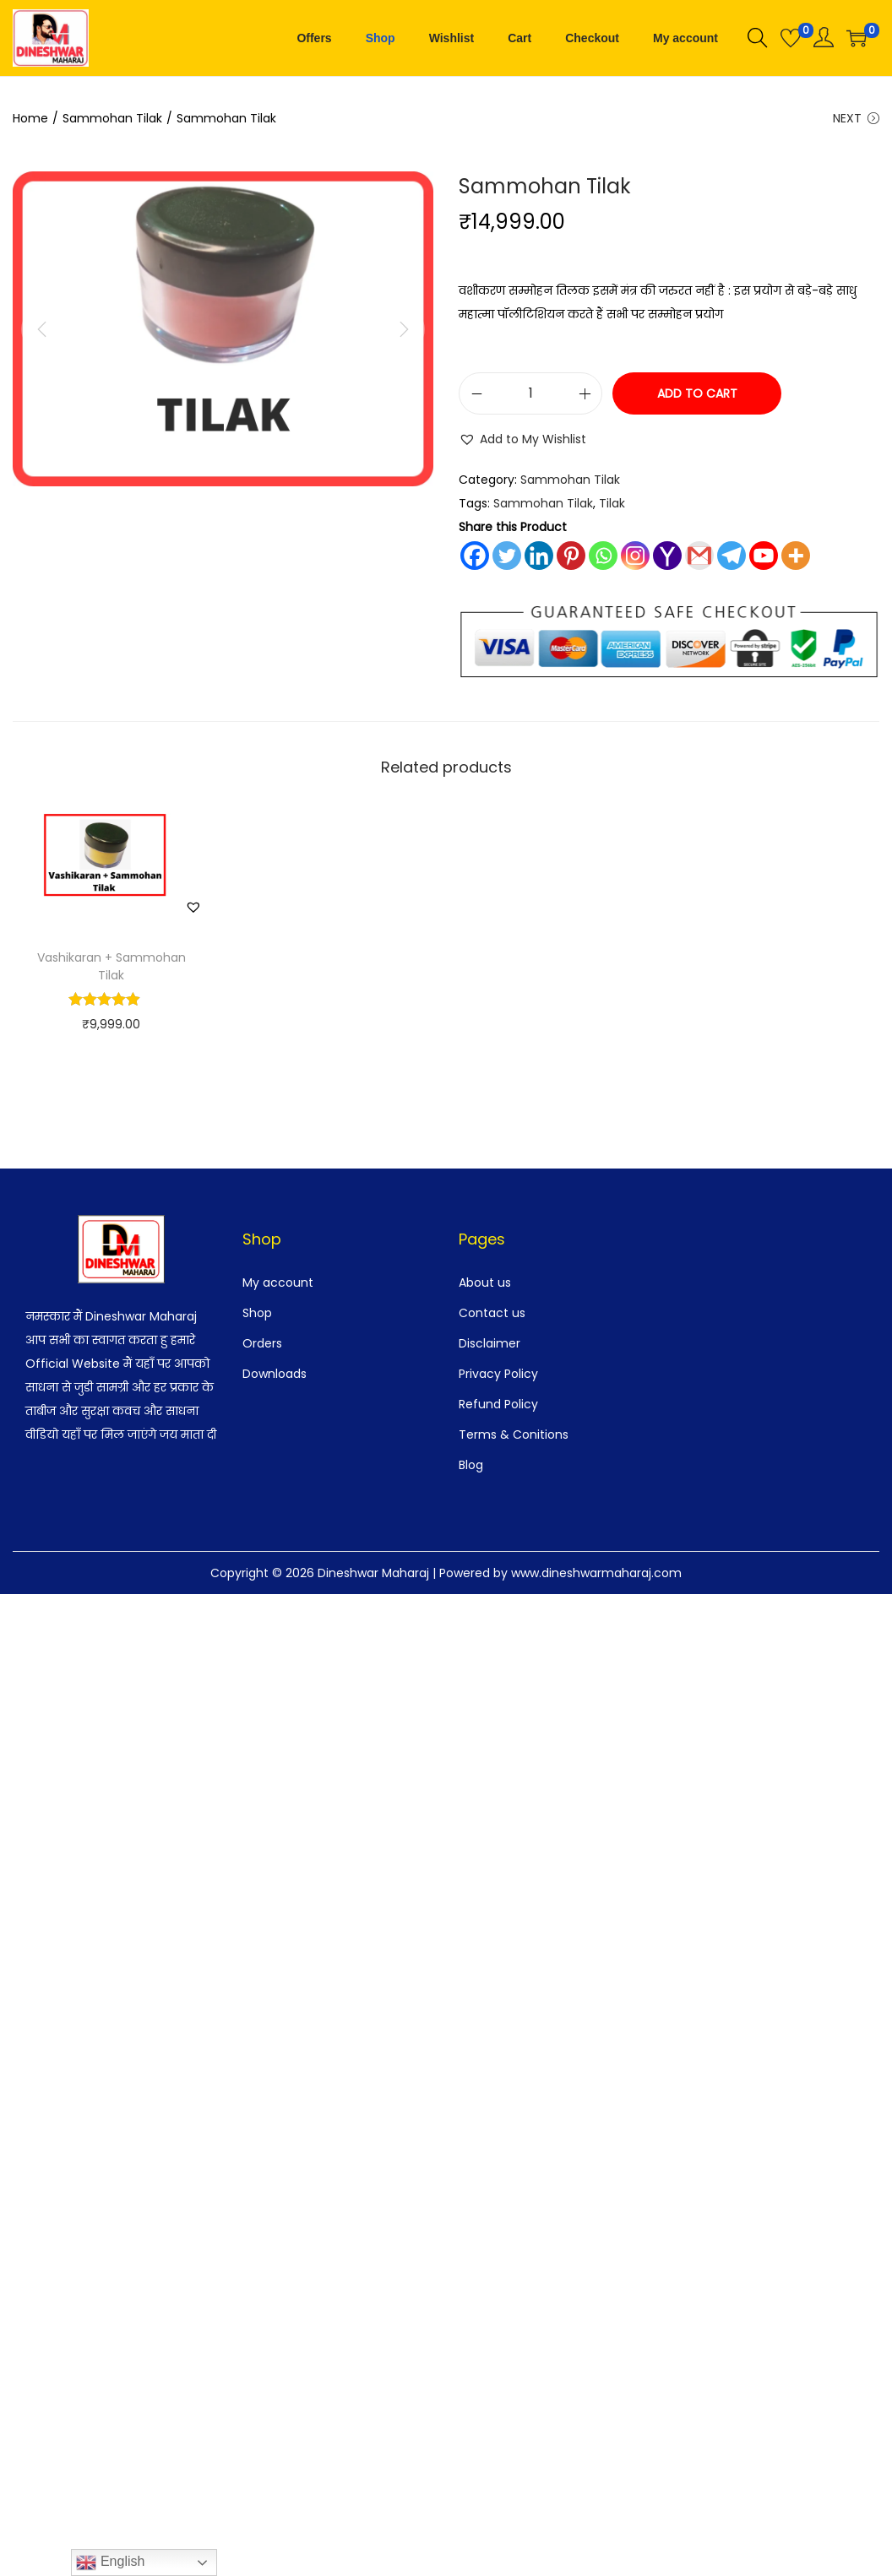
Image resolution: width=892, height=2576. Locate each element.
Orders (262, 1343)
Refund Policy (498, 1404)
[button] (522, 440)
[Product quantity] (530, 394)
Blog (471, 1464)
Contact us (492, 1312)
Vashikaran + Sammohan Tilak (111, 966)
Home (30, 118)
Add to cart (697, 394)
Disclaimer (489, 1343)
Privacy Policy (498, 1373)
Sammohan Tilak (112, 118)
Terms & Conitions (513, 1434)
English (110, 2562)
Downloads (274, 1373)
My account (277, 1282)
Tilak (612, 504)
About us (485, 1282)
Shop (257, 1312)
